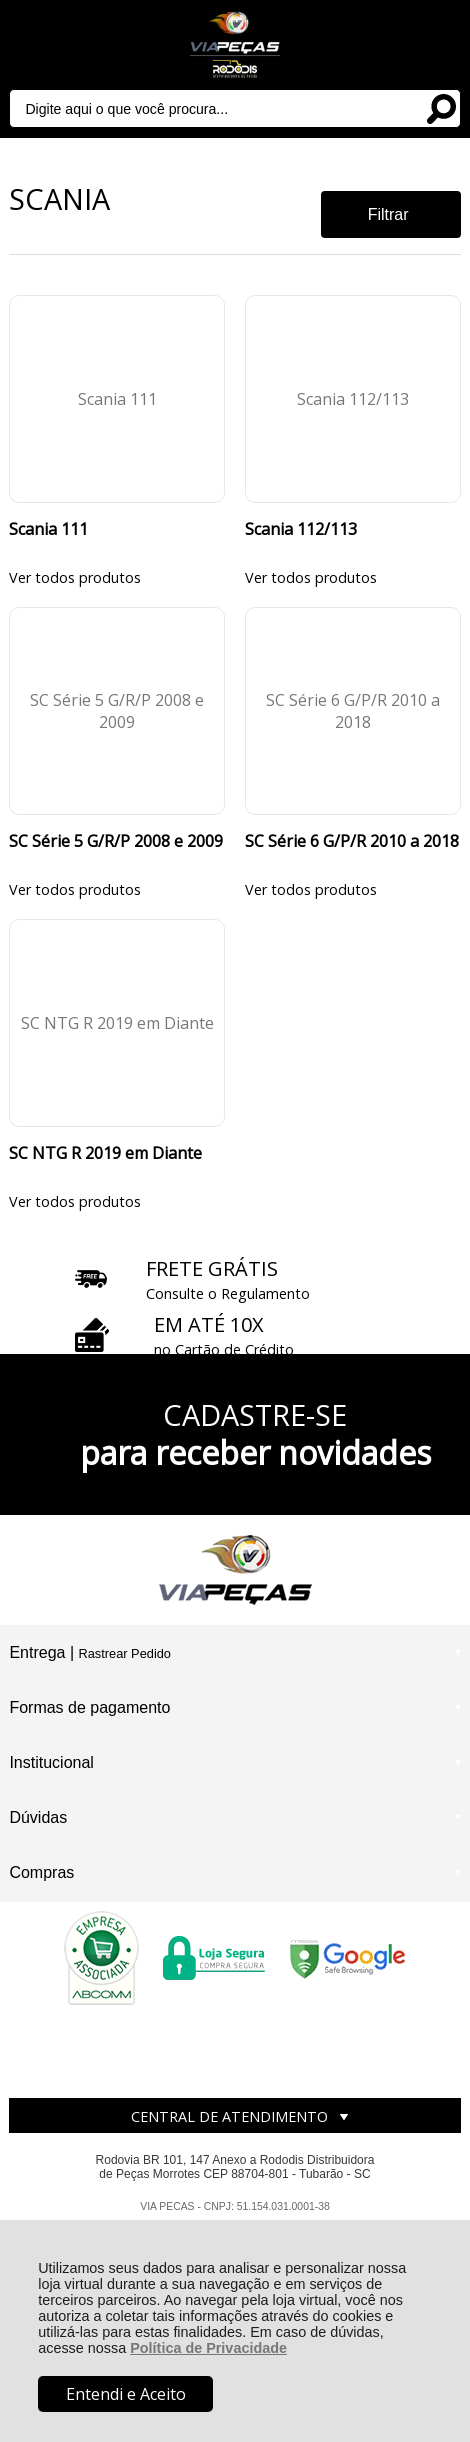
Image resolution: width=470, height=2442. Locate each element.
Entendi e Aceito (126, 2394)
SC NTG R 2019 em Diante (105, 1153)
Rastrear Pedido (124, 1653)
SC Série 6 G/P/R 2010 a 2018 (352, 841)
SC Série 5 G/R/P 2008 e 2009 (116, 841)
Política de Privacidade (208, 2348)
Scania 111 (48, 529)
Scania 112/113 (301, 529)
